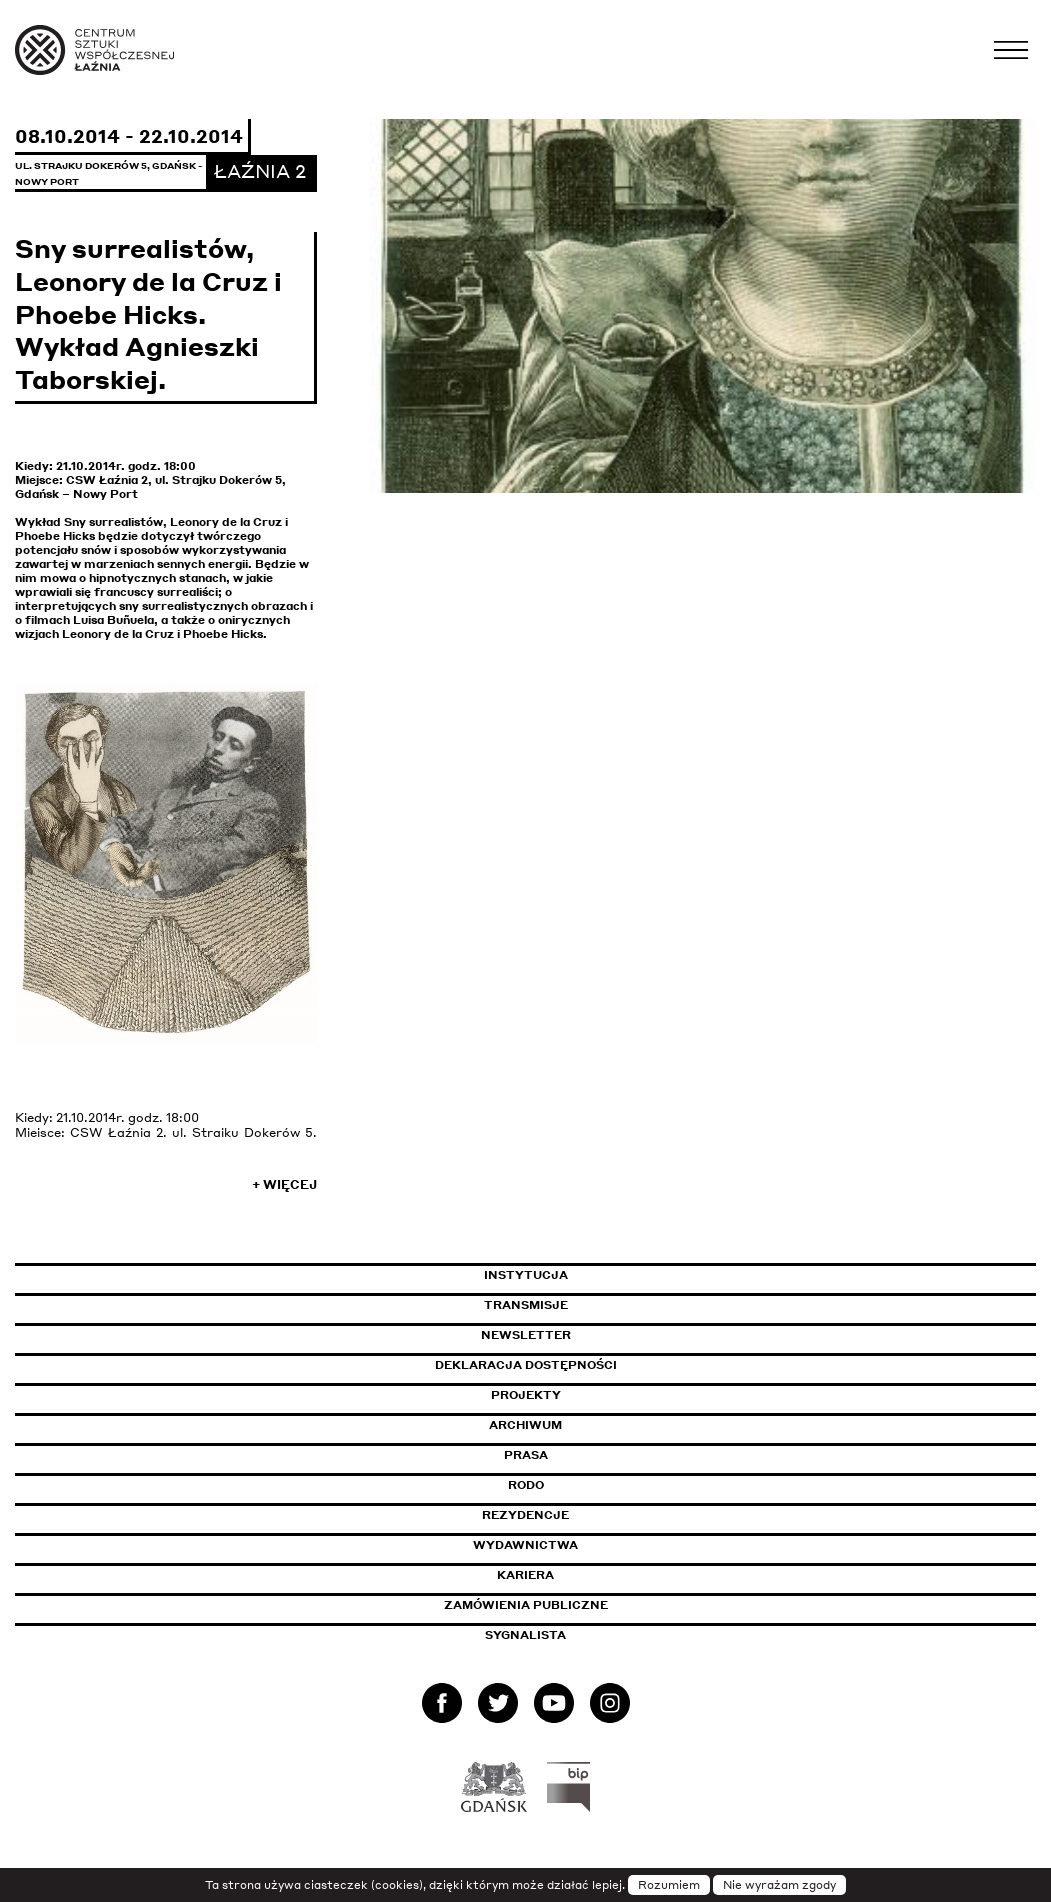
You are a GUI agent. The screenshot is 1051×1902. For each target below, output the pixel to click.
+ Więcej (284, 1184)
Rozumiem (669, 1885)
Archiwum (525, 1425)
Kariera (525, 1575)
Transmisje (611, 1305)
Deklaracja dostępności (526, 1365)
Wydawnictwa (525, 1545)
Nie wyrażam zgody (779, 1885)
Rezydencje (525, 1515)
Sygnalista (525, 1635)
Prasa (526, 1455)
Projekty (526, 1395)
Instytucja (526, 1275)
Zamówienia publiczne (571, 1605)
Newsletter (526, 1335)
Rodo (526, 1485)
